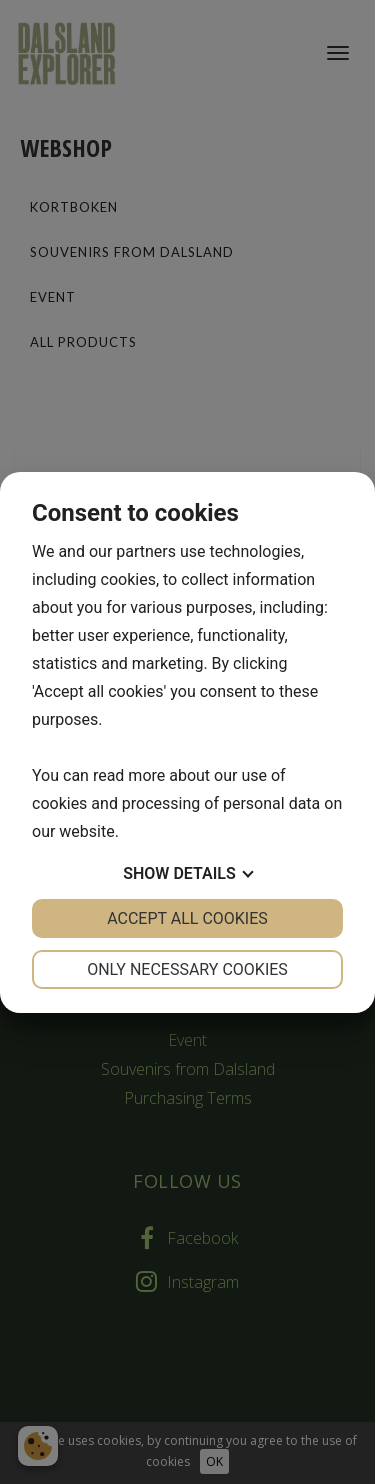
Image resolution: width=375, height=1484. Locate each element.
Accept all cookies (187, 918)
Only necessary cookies (187, 969)
